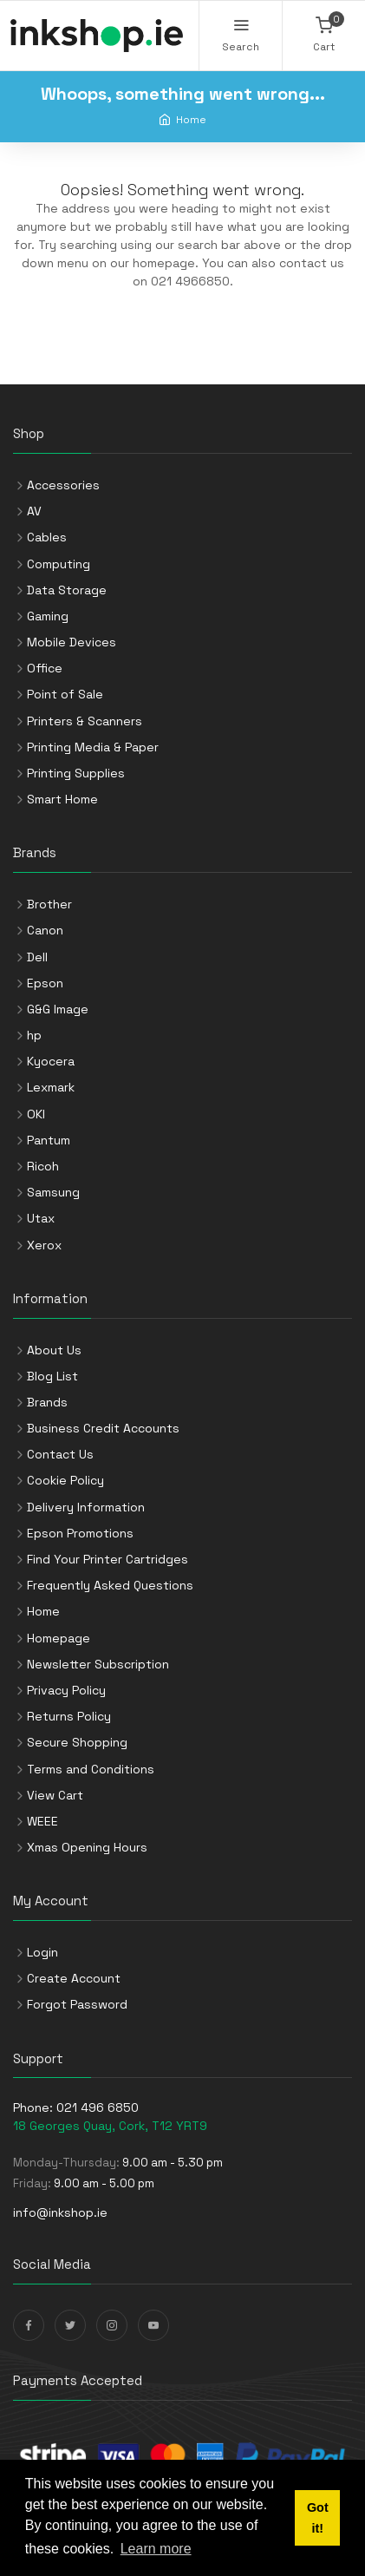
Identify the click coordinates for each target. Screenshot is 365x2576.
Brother (49, 904)
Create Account (74, 1978)
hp (34, 1035)
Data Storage (67, 590)
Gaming (47, 616)
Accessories (63, 485)
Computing (58, 564)
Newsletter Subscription (98, 1664)
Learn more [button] (156, 2548)
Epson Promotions (80, 1533)
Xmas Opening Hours (87, 1847)
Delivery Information (86, 1507)
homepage (164, 263)
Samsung (53, 1192)
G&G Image (57, 1009)
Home (191, 119)
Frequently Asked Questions (110, 1585)
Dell (37, 957)
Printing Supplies (76, 773)
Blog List (52, 1376)
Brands (47, 1402)
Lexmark (51, 1087)
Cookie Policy (65, 1480)
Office (44, 668)
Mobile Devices (71, 642)
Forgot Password (77, 2004)
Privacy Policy (66, 1690)
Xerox (44, 1245)
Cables (47, 537)
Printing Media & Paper (93, 747)
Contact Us (60, 1454)
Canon (45, 930)
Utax (41, 1218)
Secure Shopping (77, 1742)
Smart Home (62, 799)
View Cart (55, 1795)
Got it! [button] (318, 2518)
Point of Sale (65, 694)
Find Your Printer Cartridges (107, 1559)
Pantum (48, 1140)
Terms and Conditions (90, 1769)
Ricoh (43, 1166)
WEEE (42, 1821)
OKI (36, 1114)
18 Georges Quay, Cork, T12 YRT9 (110, 2126)
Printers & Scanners (84, 721)
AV (34, 511)
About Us (54, 1350)
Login (42, 1952)
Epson (45, 983)
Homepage (58, 1638)
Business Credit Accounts (103, 1428)
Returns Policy (69, 1716)
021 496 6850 (97, 2107)
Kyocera (51, 1061)
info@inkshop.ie (60, 2212)
